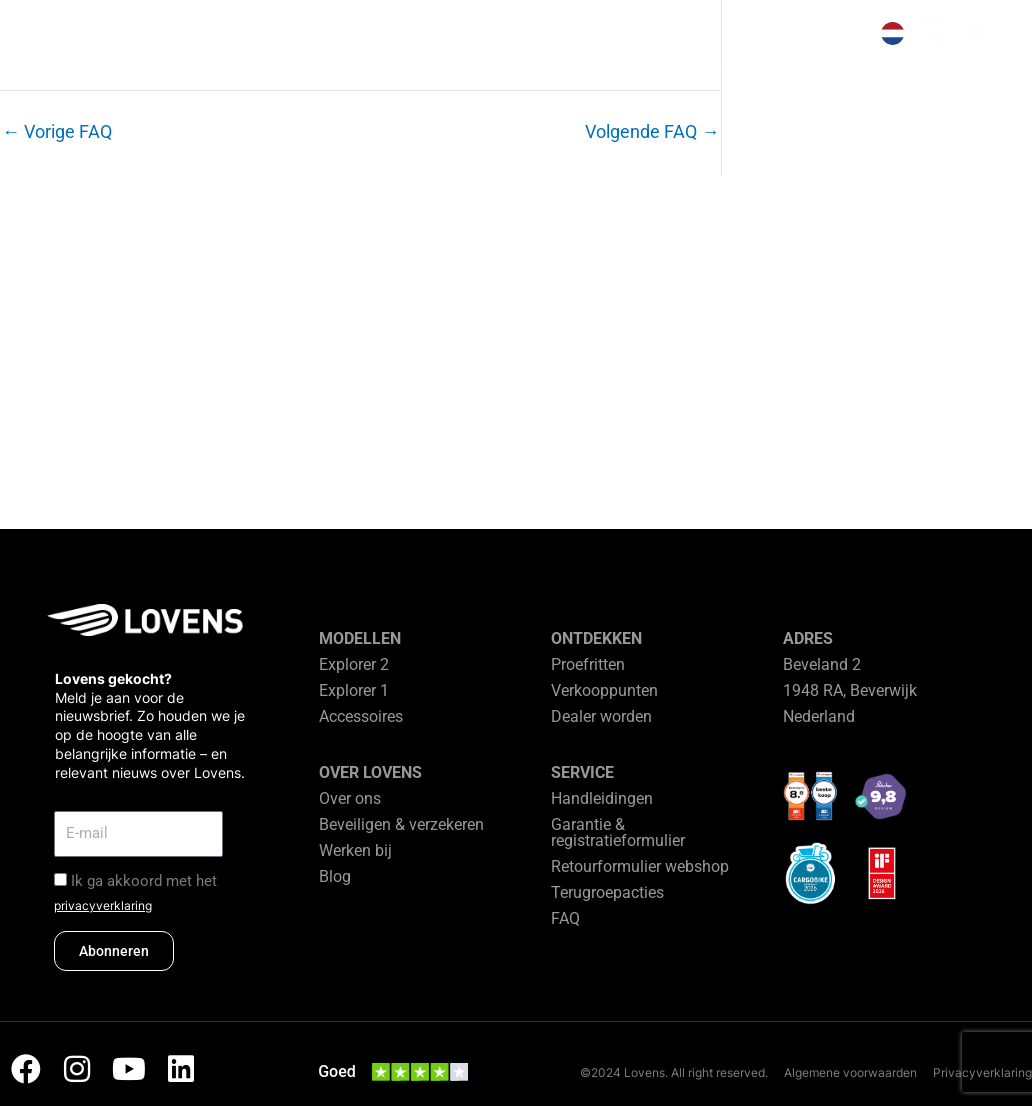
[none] (892, 33)
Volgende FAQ (652, 132)
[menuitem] (892, 33)
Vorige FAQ (57, 132)
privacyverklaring (103, 905)
